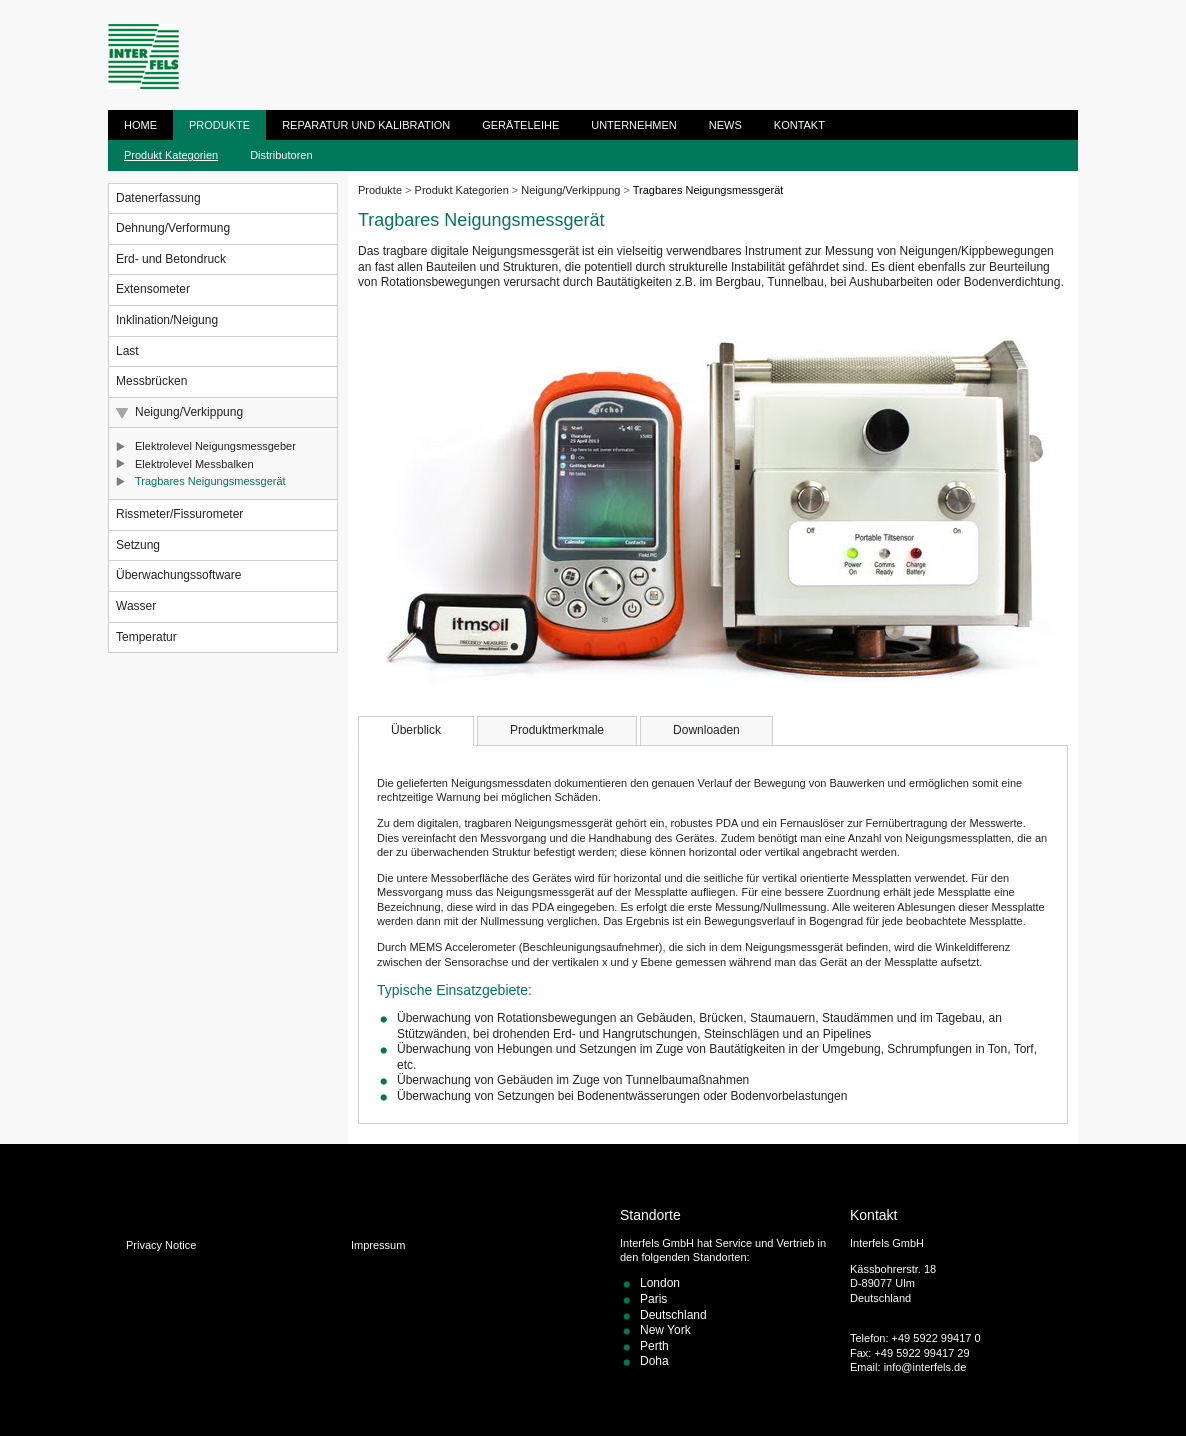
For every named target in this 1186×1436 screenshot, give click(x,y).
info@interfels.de (925, 1367)
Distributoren (281, 155)
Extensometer (153, 289)
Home (140, 125)
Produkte (219, 125)
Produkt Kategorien (171, 155)
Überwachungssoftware (178, 575)
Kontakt (799, 125)
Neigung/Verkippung (189, 412)
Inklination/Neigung (167, 320)
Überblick (416, 730)
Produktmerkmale (557, 730)
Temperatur (146, 637)
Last (127, 351)
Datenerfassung (158, 198)
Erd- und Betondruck (171, 259)
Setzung (138, 545)
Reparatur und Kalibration (366, 125)
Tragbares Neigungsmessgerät (210, 481)
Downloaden (706, 730)
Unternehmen (634, 125)
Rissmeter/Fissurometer (179, 514)
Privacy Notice (161, 1245)
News (725, 125)
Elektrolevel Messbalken (194, 464)
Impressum (378, 1245)
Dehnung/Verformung (173, 228)
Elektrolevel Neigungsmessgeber (215, 446)
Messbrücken (151, 381)
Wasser (136, 606)
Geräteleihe (520, 125)
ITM (143, 56)
